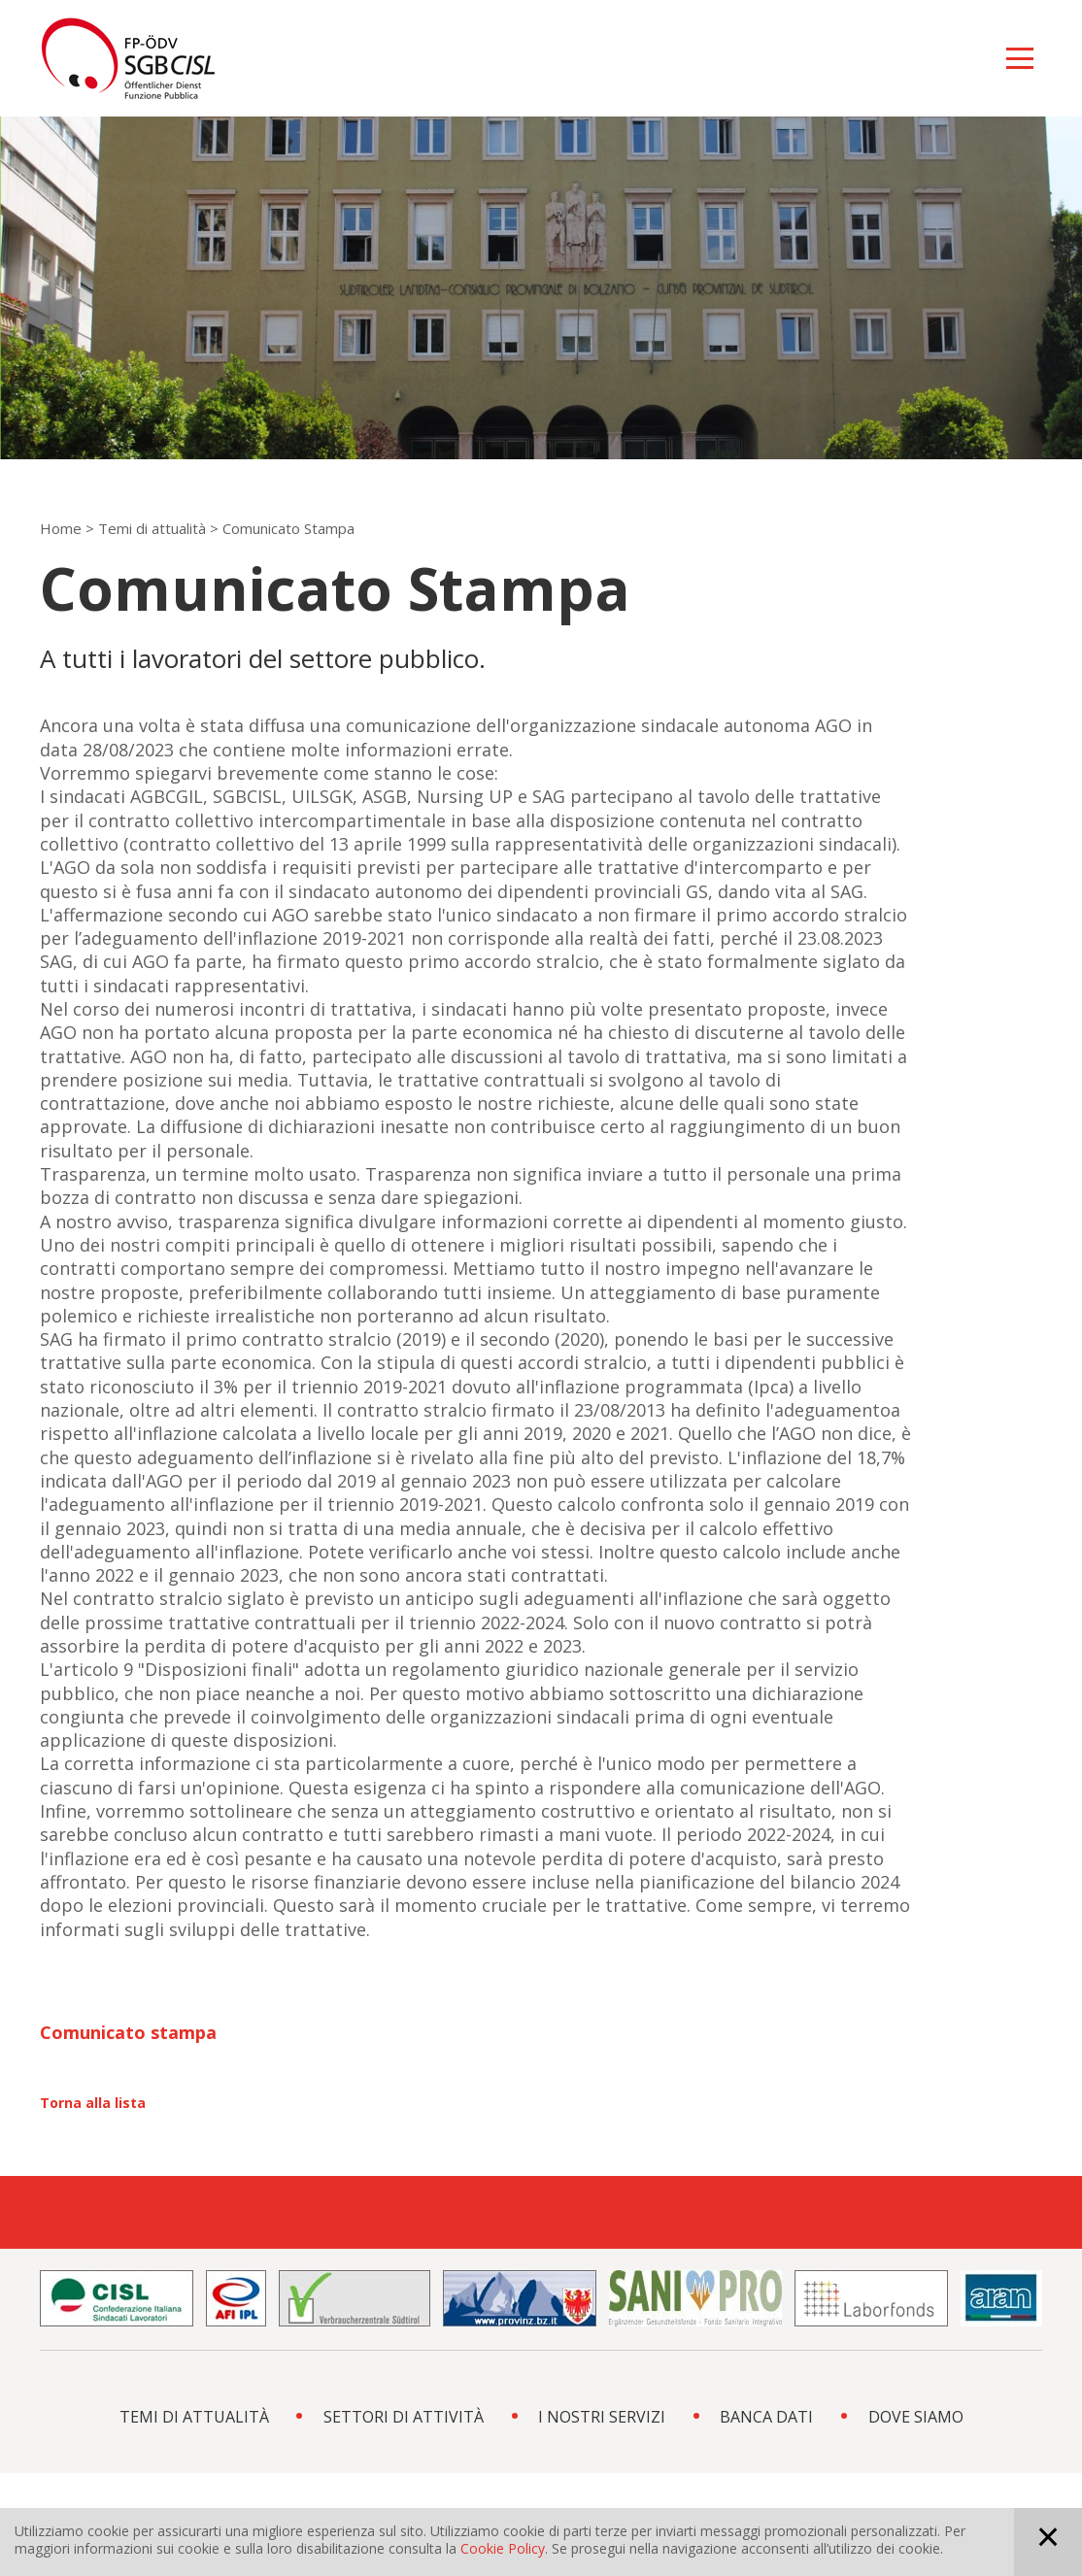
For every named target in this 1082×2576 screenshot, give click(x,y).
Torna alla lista (93, 2102)
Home (61, 528)
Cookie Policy (502, 2548)
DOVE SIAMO (916, 2416)
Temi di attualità (152, 528)
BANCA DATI (766, 2416)
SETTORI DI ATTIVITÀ (403, 2416)
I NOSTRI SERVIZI (601, 2416)
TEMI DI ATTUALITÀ (194, 2416)
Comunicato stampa (128, 2032)
